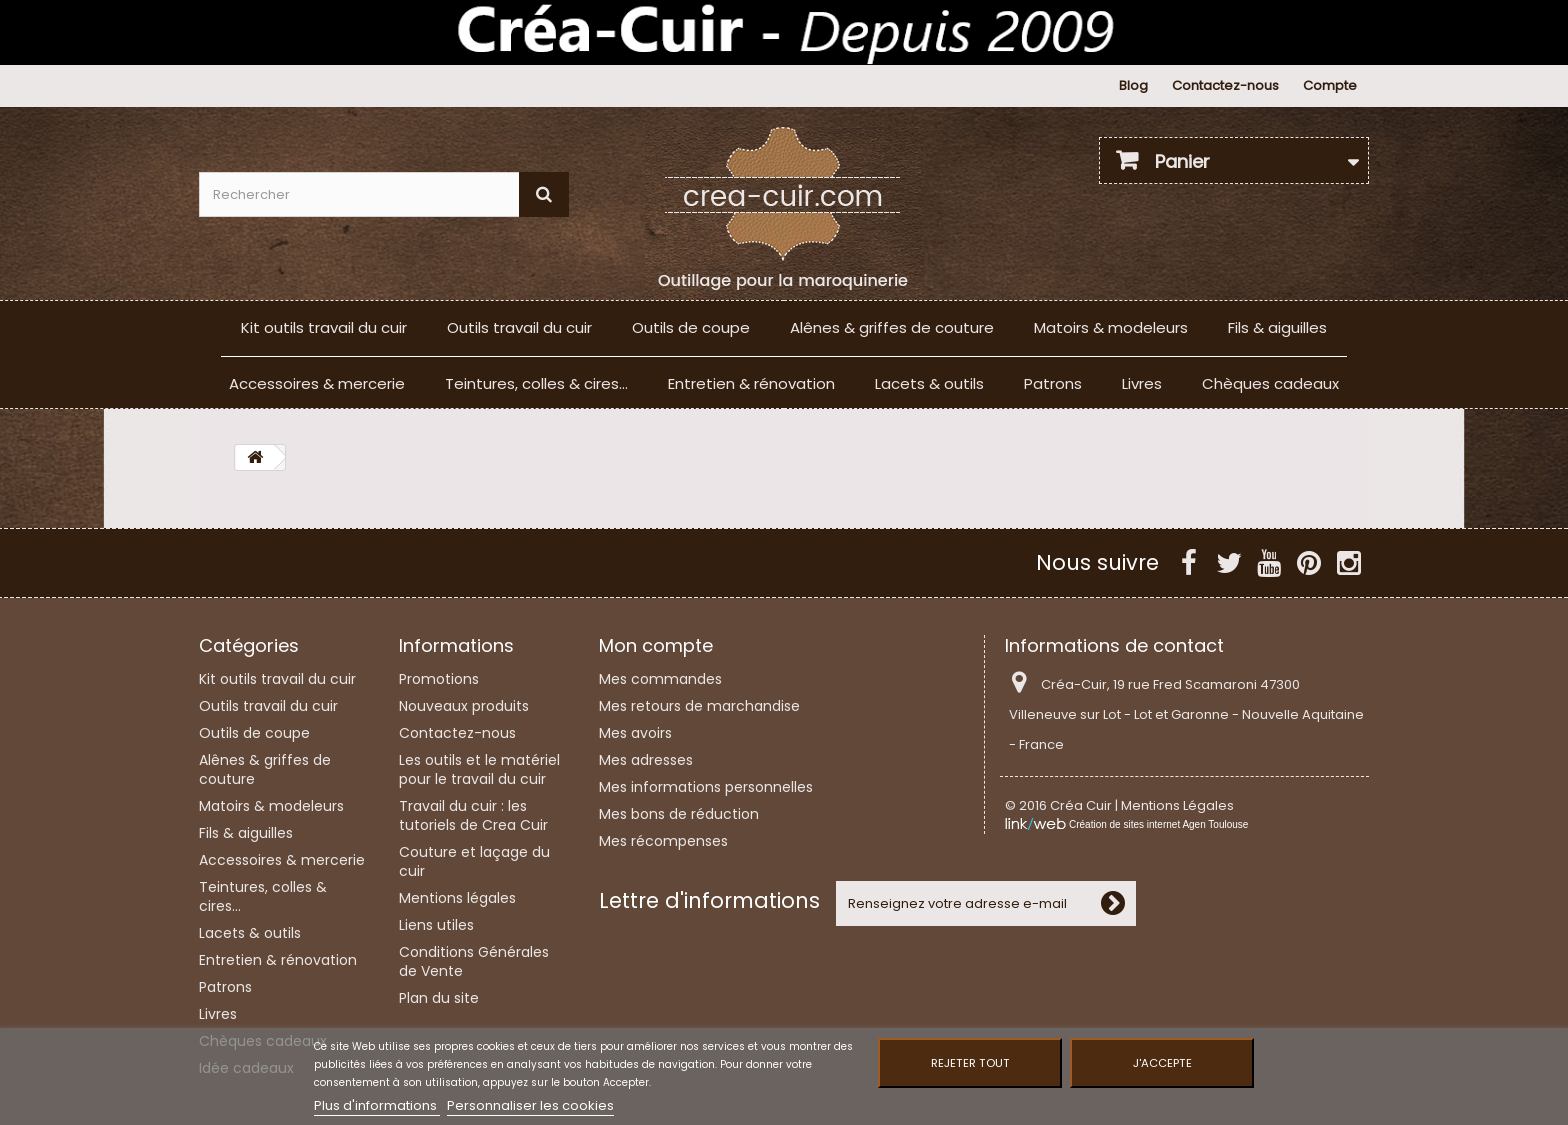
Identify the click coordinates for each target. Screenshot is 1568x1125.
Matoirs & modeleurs (1111, 327)
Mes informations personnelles (706, 787)
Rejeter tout (970, 1063)
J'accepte (1162, 1063)
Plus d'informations (377, 1105)
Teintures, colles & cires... (536, 383)
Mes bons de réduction (679, 814)
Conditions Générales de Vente (474, 961)
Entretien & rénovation (751, 383)
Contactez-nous (1225, 85)
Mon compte (656, 645)
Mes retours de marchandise (699, 706)
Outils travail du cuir (519, 327)
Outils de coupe (691, 327)
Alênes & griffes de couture (892, 327)
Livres (1142, 383)
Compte (1330, 85)
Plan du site (439, 998)
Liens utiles (436, 925)
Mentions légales (457, 898)
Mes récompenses (663, 841)
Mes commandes (660, 679)
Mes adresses (646, 760)
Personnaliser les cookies (530, 1105)
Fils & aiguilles (1277, 327)
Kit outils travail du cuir (324, 327)
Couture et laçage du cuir (474, 861)
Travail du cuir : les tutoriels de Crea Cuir (473, 815)
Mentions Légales (1177, 805)
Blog (1133, 85)
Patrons (1053, 383)
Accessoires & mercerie (317, 383)
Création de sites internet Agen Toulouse (1158, 824)
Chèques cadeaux (1270, 383)
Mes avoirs (635, 733)
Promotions (439, 679)
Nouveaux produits (464, 706)
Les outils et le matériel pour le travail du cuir (479, 769)
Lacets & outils (929, 383)
